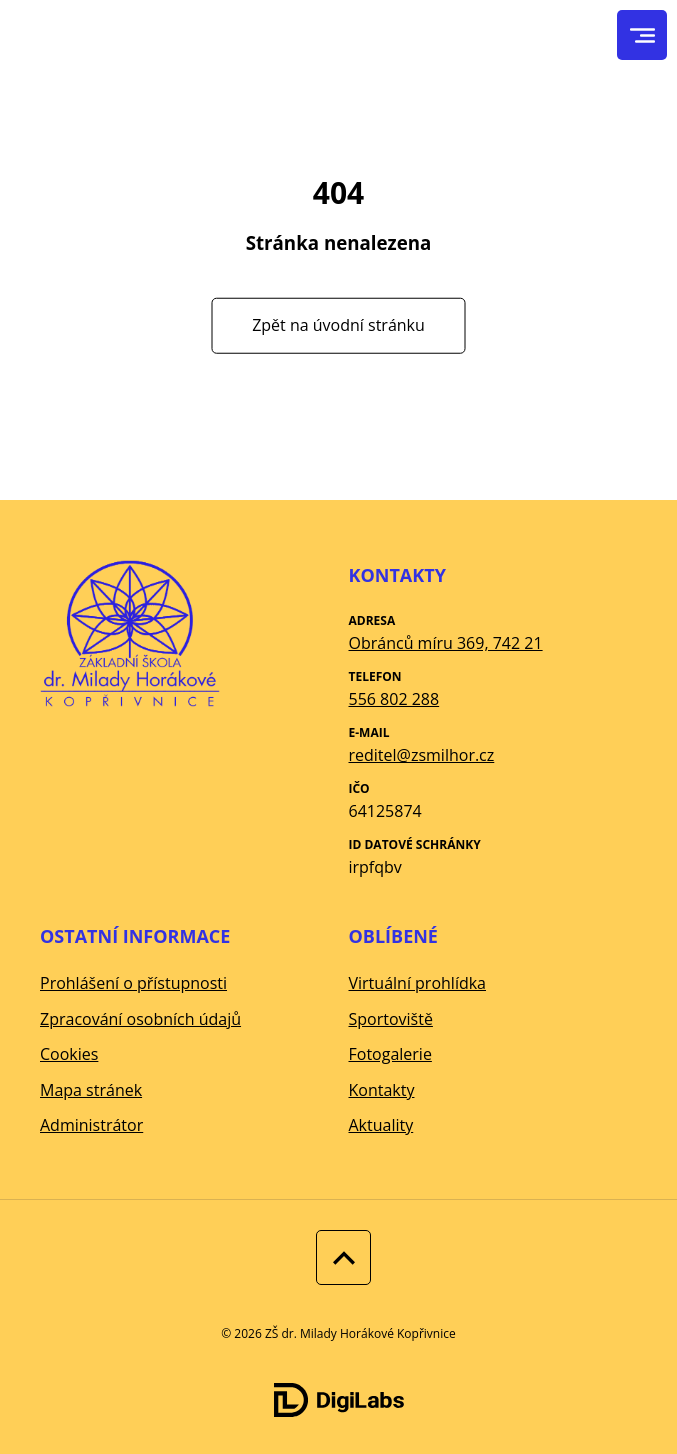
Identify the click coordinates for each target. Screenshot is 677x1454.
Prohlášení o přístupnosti (133, 983)
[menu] (642, 35)
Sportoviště (391, 1019)
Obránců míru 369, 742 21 (446, 643)
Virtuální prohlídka (418, 983)
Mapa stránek (91, 1090)
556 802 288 (394, 699)
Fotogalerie (390, 1054)
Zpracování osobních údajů (140, 1019)
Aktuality (381, 1125)
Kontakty (382, 1090)
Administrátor (91, 1125)
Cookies (69, 1054)
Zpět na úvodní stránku (338, 325)
